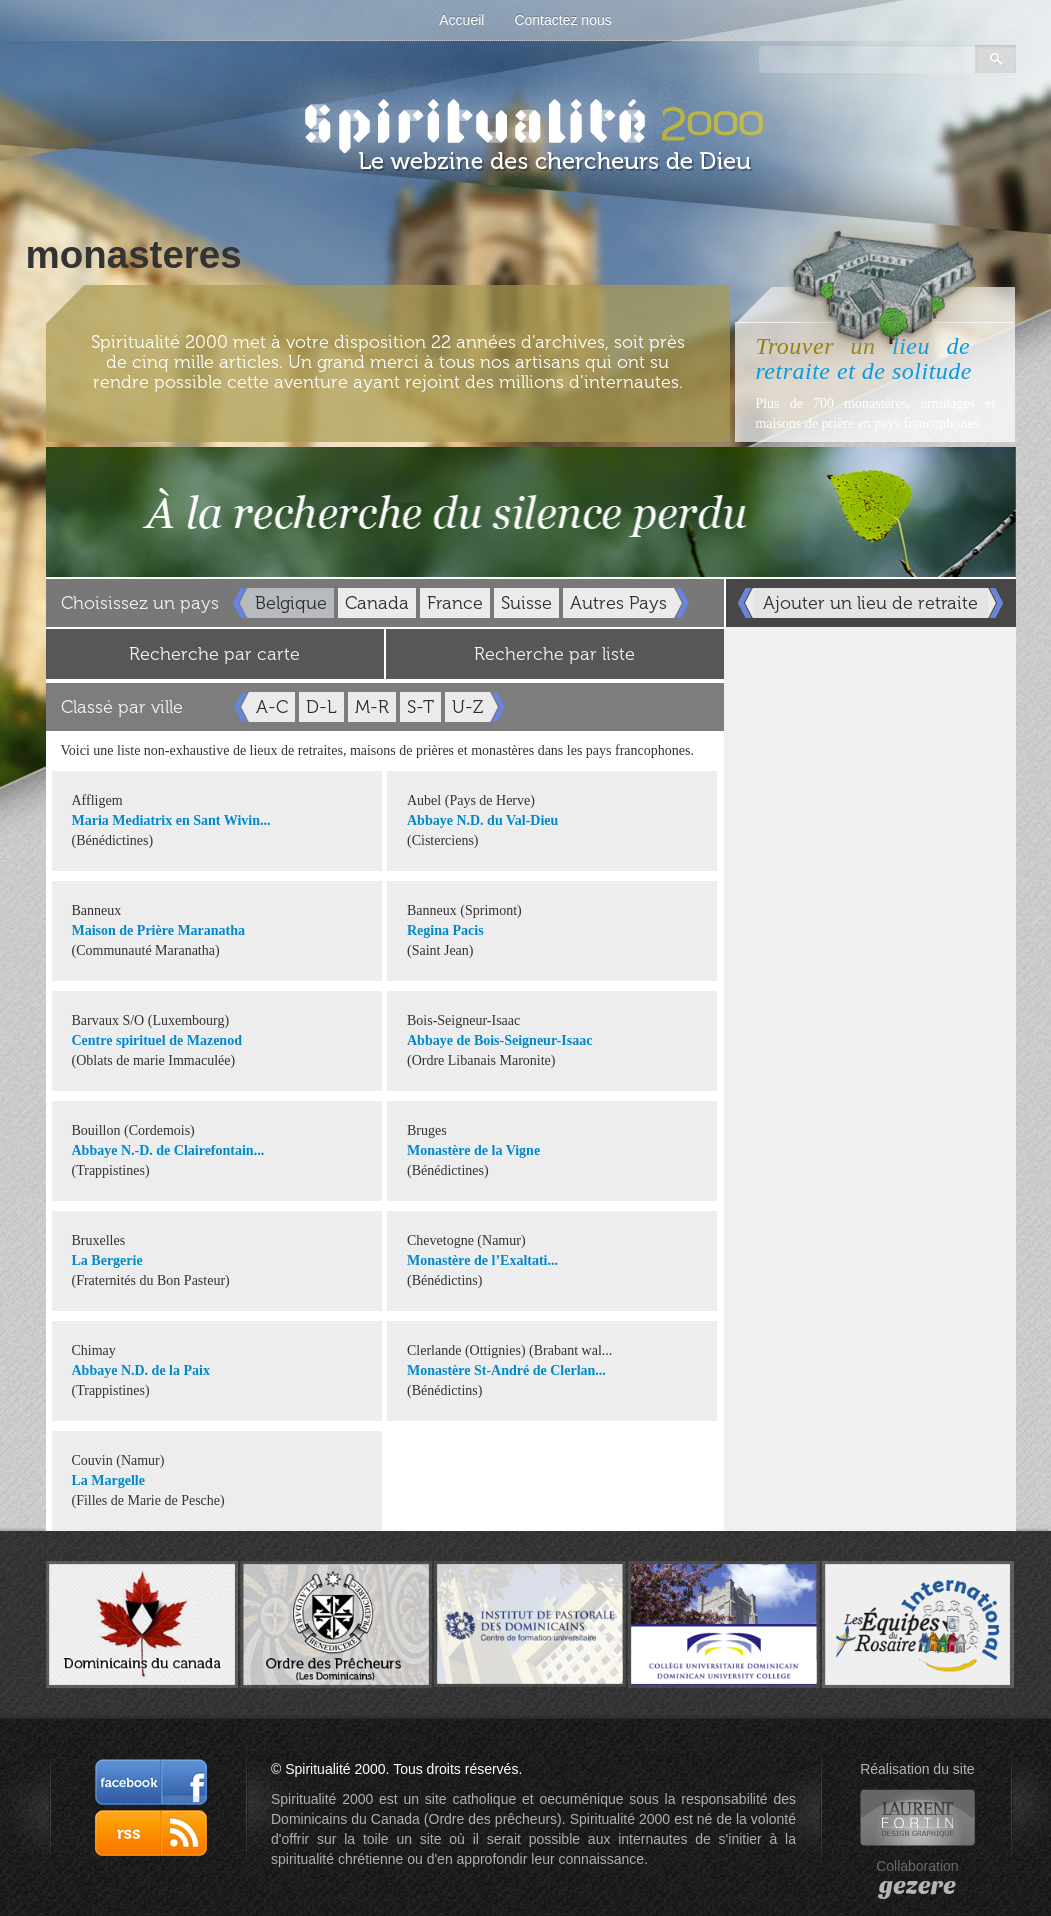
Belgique (291, 603)
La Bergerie (107, 1260)
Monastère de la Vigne (473, 1150)
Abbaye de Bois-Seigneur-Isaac (499, 1040)
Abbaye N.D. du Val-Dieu (482, 820)
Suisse (526, 603)
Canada (377, 603)
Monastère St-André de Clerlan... (506, 1370)
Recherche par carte (214, 654)
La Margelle (108, 1480)
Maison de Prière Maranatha (159, 930)
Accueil (461, 20)
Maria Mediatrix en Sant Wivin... (171, 820)
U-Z (467, 707)
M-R (372, 707)
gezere (917, 1886)
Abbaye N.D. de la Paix (141, 1370)
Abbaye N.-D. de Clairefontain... (168, 1150)
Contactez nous (562, 20)
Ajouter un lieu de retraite (870, 603)
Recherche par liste (554, 654)
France (455, 603)
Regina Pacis (445, 930)
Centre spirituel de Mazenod (157, 1040)
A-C (272, 707)
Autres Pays (618, 603)
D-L (321, 707)
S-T (420, 707)
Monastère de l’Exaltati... (482, 1260)
